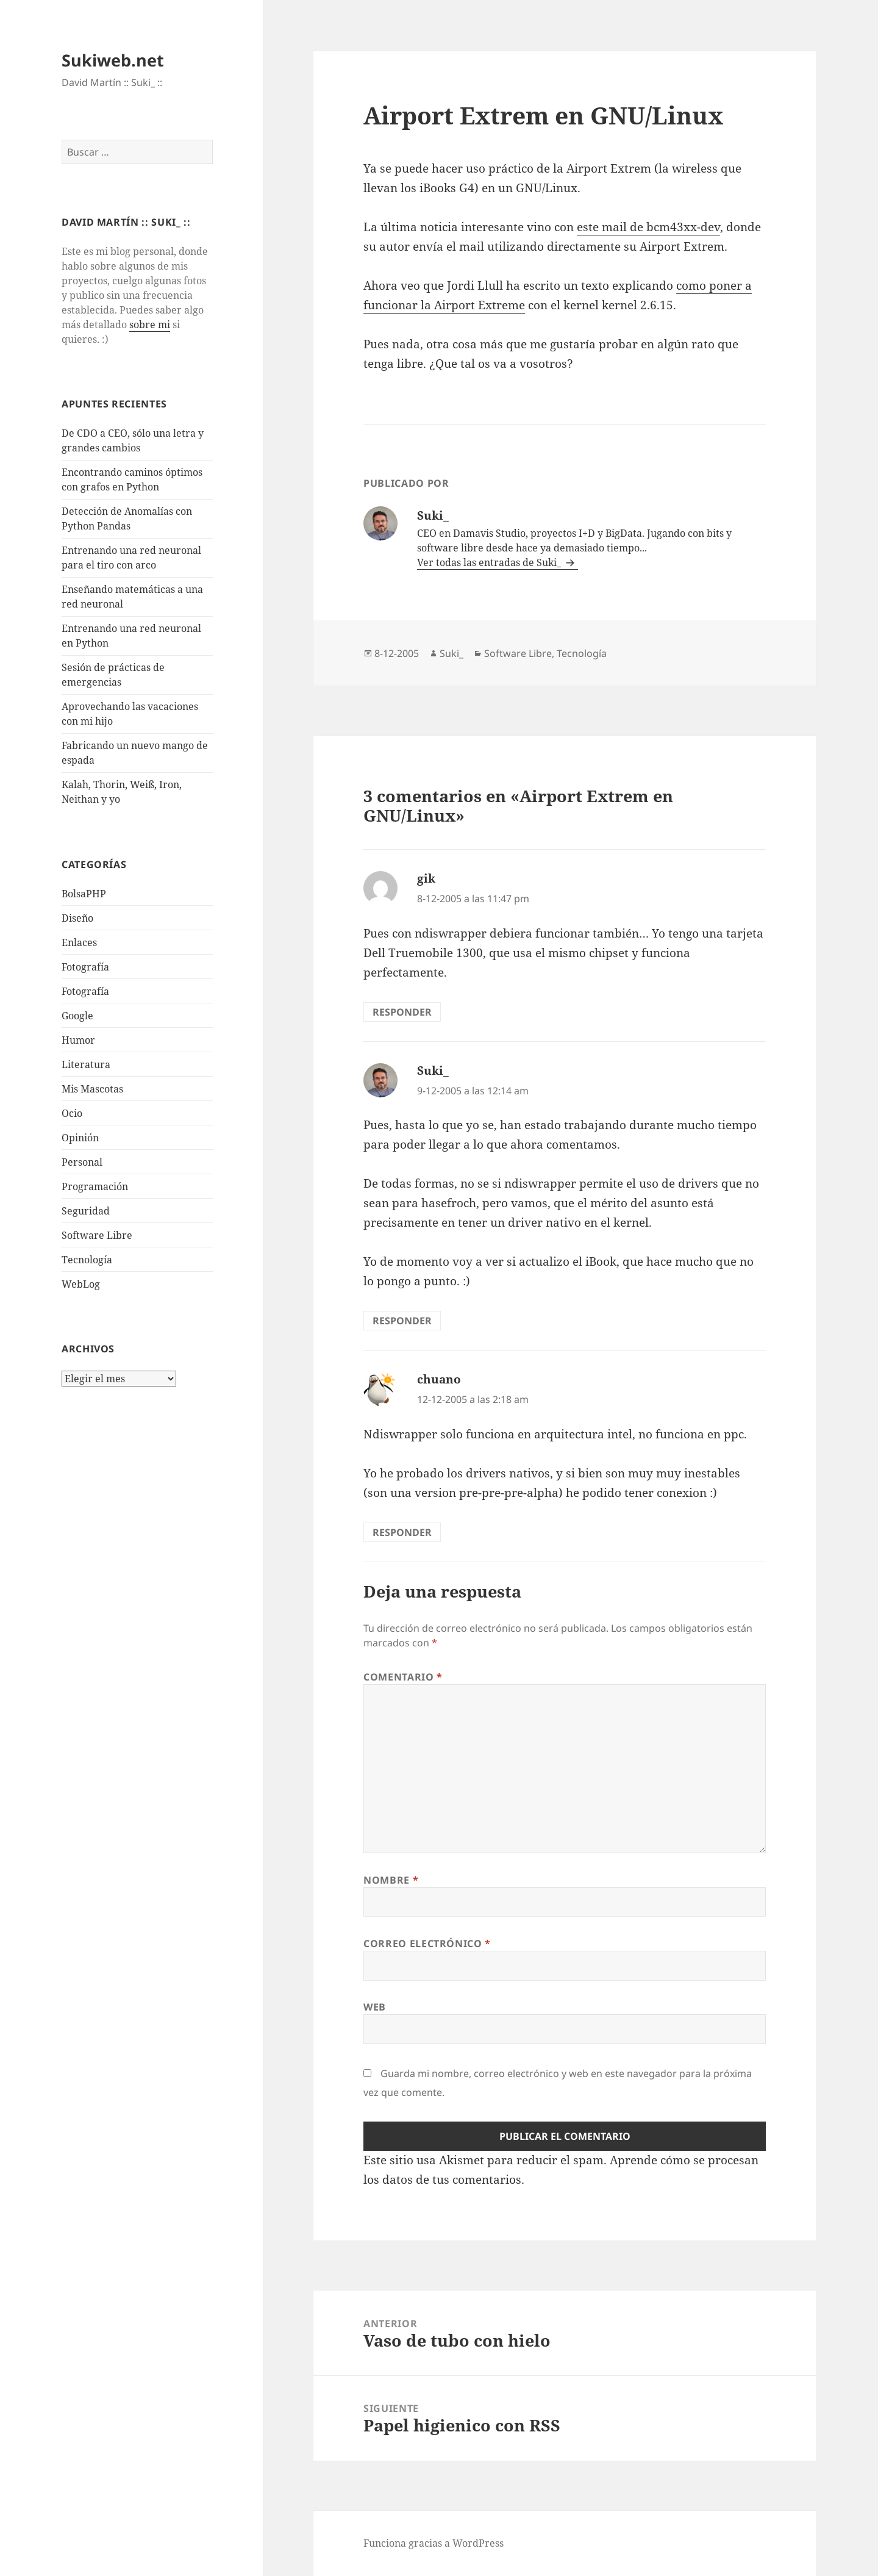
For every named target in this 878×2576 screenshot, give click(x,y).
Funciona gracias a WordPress (433, 2543)
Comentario (403, 1677)
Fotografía (85, 991)
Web (374, 2007)
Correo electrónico (427, 1943)
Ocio (72, 1113)
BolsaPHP (84, 893)
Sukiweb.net (113, 60)
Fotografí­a (85, 967)
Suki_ (451, 653)
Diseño (77, 918)
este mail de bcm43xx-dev (648, 227)
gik (426, 878)
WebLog (81, 1284)
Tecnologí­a (87, 1259)
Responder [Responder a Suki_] (402, 1320)
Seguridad (86, 1211)
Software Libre (97, 1235)
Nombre (390, 1880)
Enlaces (79, 942)
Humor (78, 1040)
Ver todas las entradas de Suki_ (490, 562)
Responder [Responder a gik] (402, 1012)
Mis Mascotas (92, 1089)
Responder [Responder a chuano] (402, 1532)
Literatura (86, 1064)
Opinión (80, 1137)
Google (77, 1015)
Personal (82, 1162)
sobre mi (149, 324)
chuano (439, 1379)
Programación (95, 1186)
